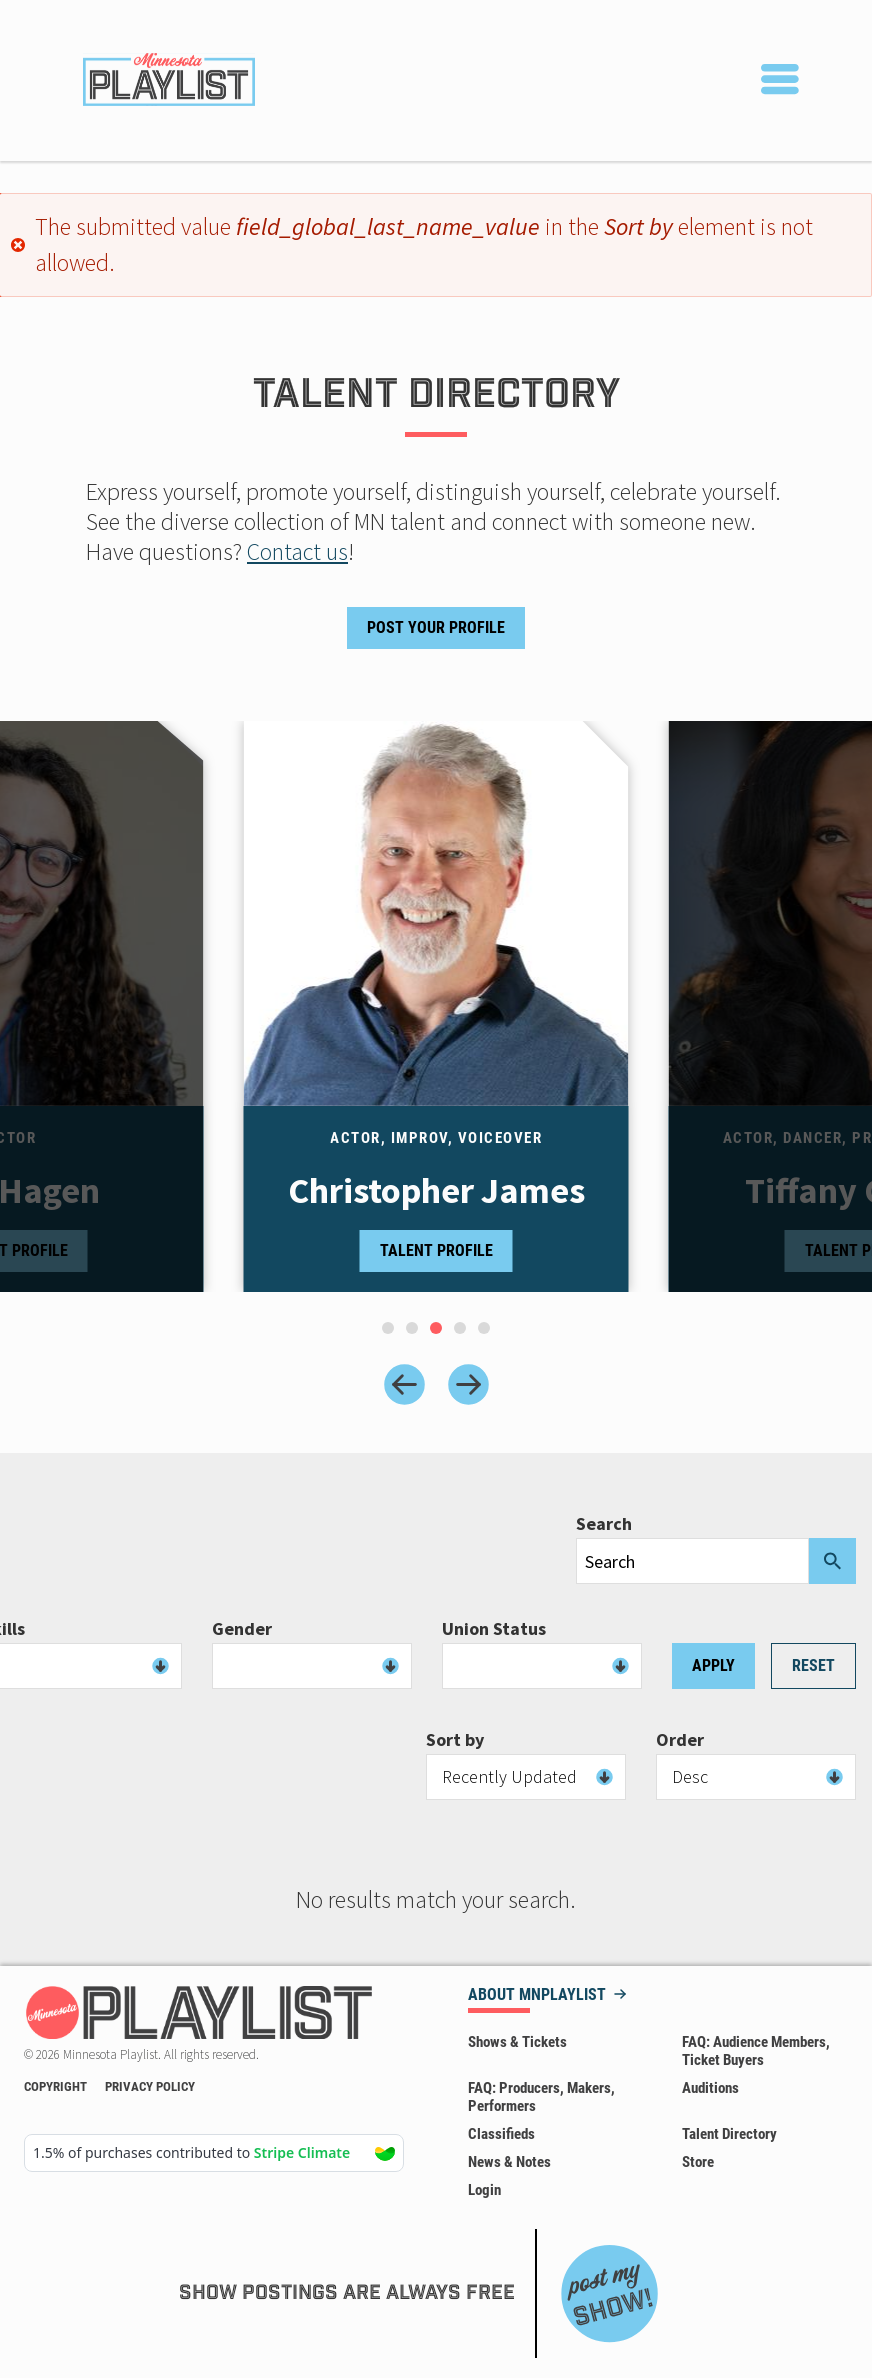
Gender (242, 1629)
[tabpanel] (436, 1007)
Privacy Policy (150, 2086)
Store (698, 2162)
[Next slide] (468, 1384)
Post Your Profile (436, 627)
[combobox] (312, 1666)
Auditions (710, 2088)
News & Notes (509, 2162)
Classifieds (501, 2134)
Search (604, 1524)
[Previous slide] (404, 1384)
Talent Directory (729, 2134)
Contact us (297, 551)
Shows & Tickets (517, 2042)
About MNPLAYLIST (537, 1995)
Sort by (455, 1740)
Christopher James (436, 1191)
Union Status (494, 1629)
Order (680, 1740)
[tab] (388, 1328)
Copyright (55, 2086)
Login (484, 2190)
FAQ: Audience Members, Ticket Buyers (756, 2051)
